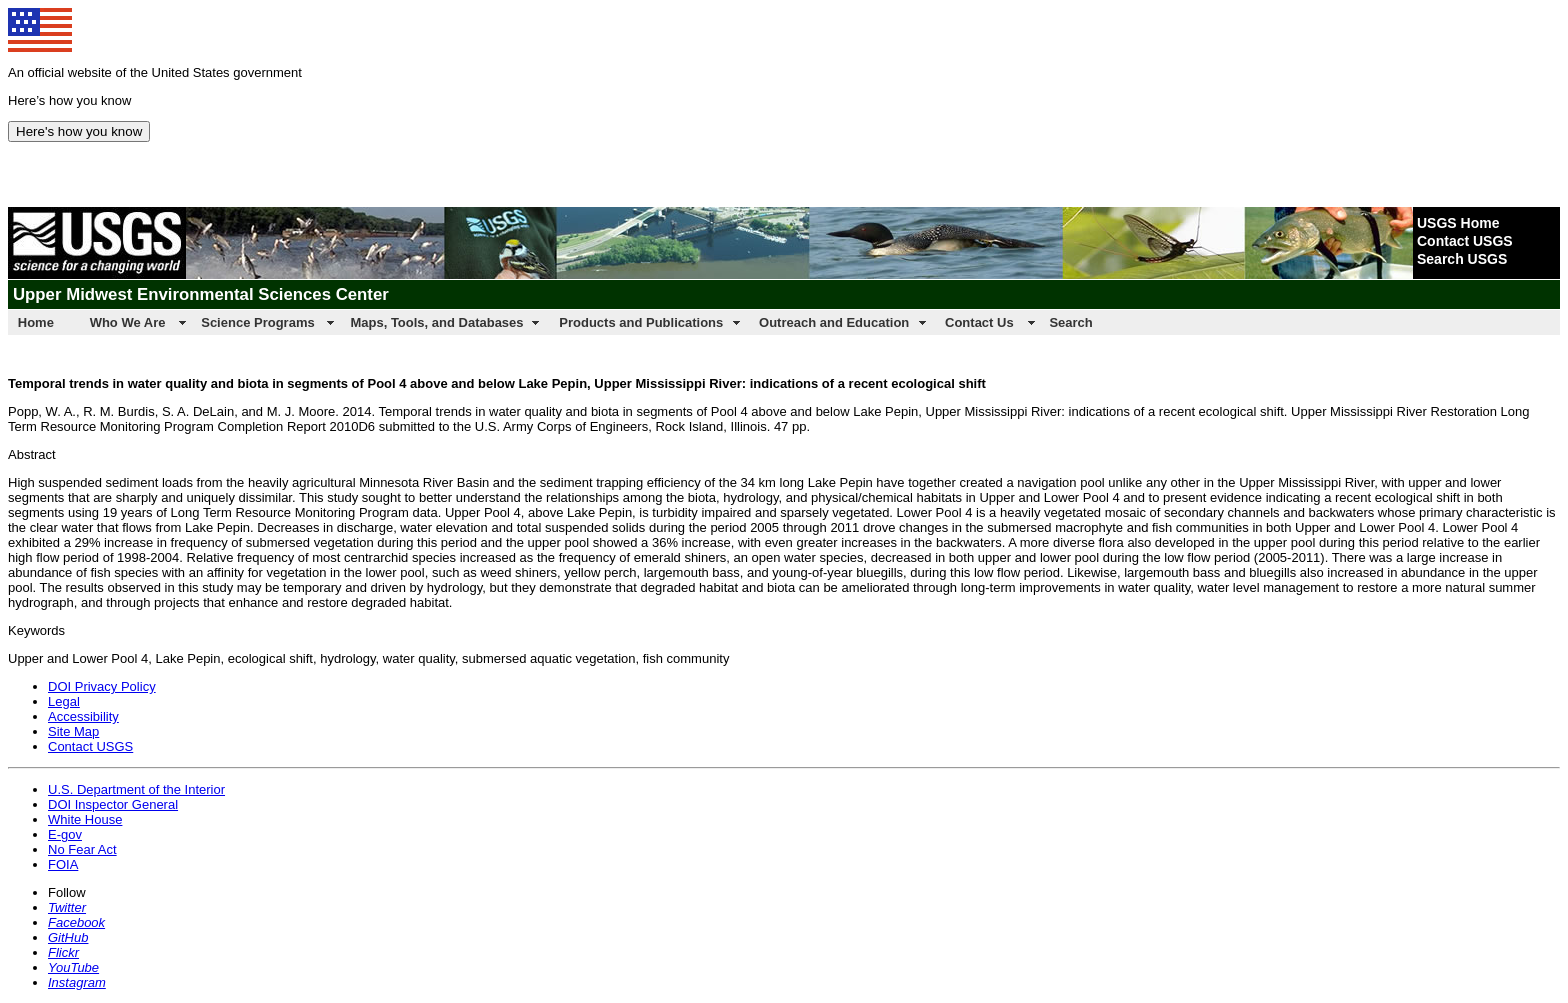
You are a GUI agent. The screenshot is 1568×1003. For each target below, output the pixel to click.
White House (85, 819)
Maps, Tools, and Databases (436, 322)
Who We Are (128, 322)
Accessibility (83, 716)
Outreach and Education (834, 322)
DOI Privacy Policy (102, 686)
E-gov (65, 834)
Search (1070, 322)
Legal (64, 701)
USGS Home (1458, 223)
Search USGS (1462, 259)
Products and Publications (641, 322)
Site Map (73, 731)
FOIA (63, 864)
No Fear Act (82, 849)
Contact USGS (1465, 241)
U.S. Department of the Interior (136, 789)
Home (36, 322)
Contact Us (979, 322)
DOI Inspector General (113, 804)
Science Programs (257, 322)
